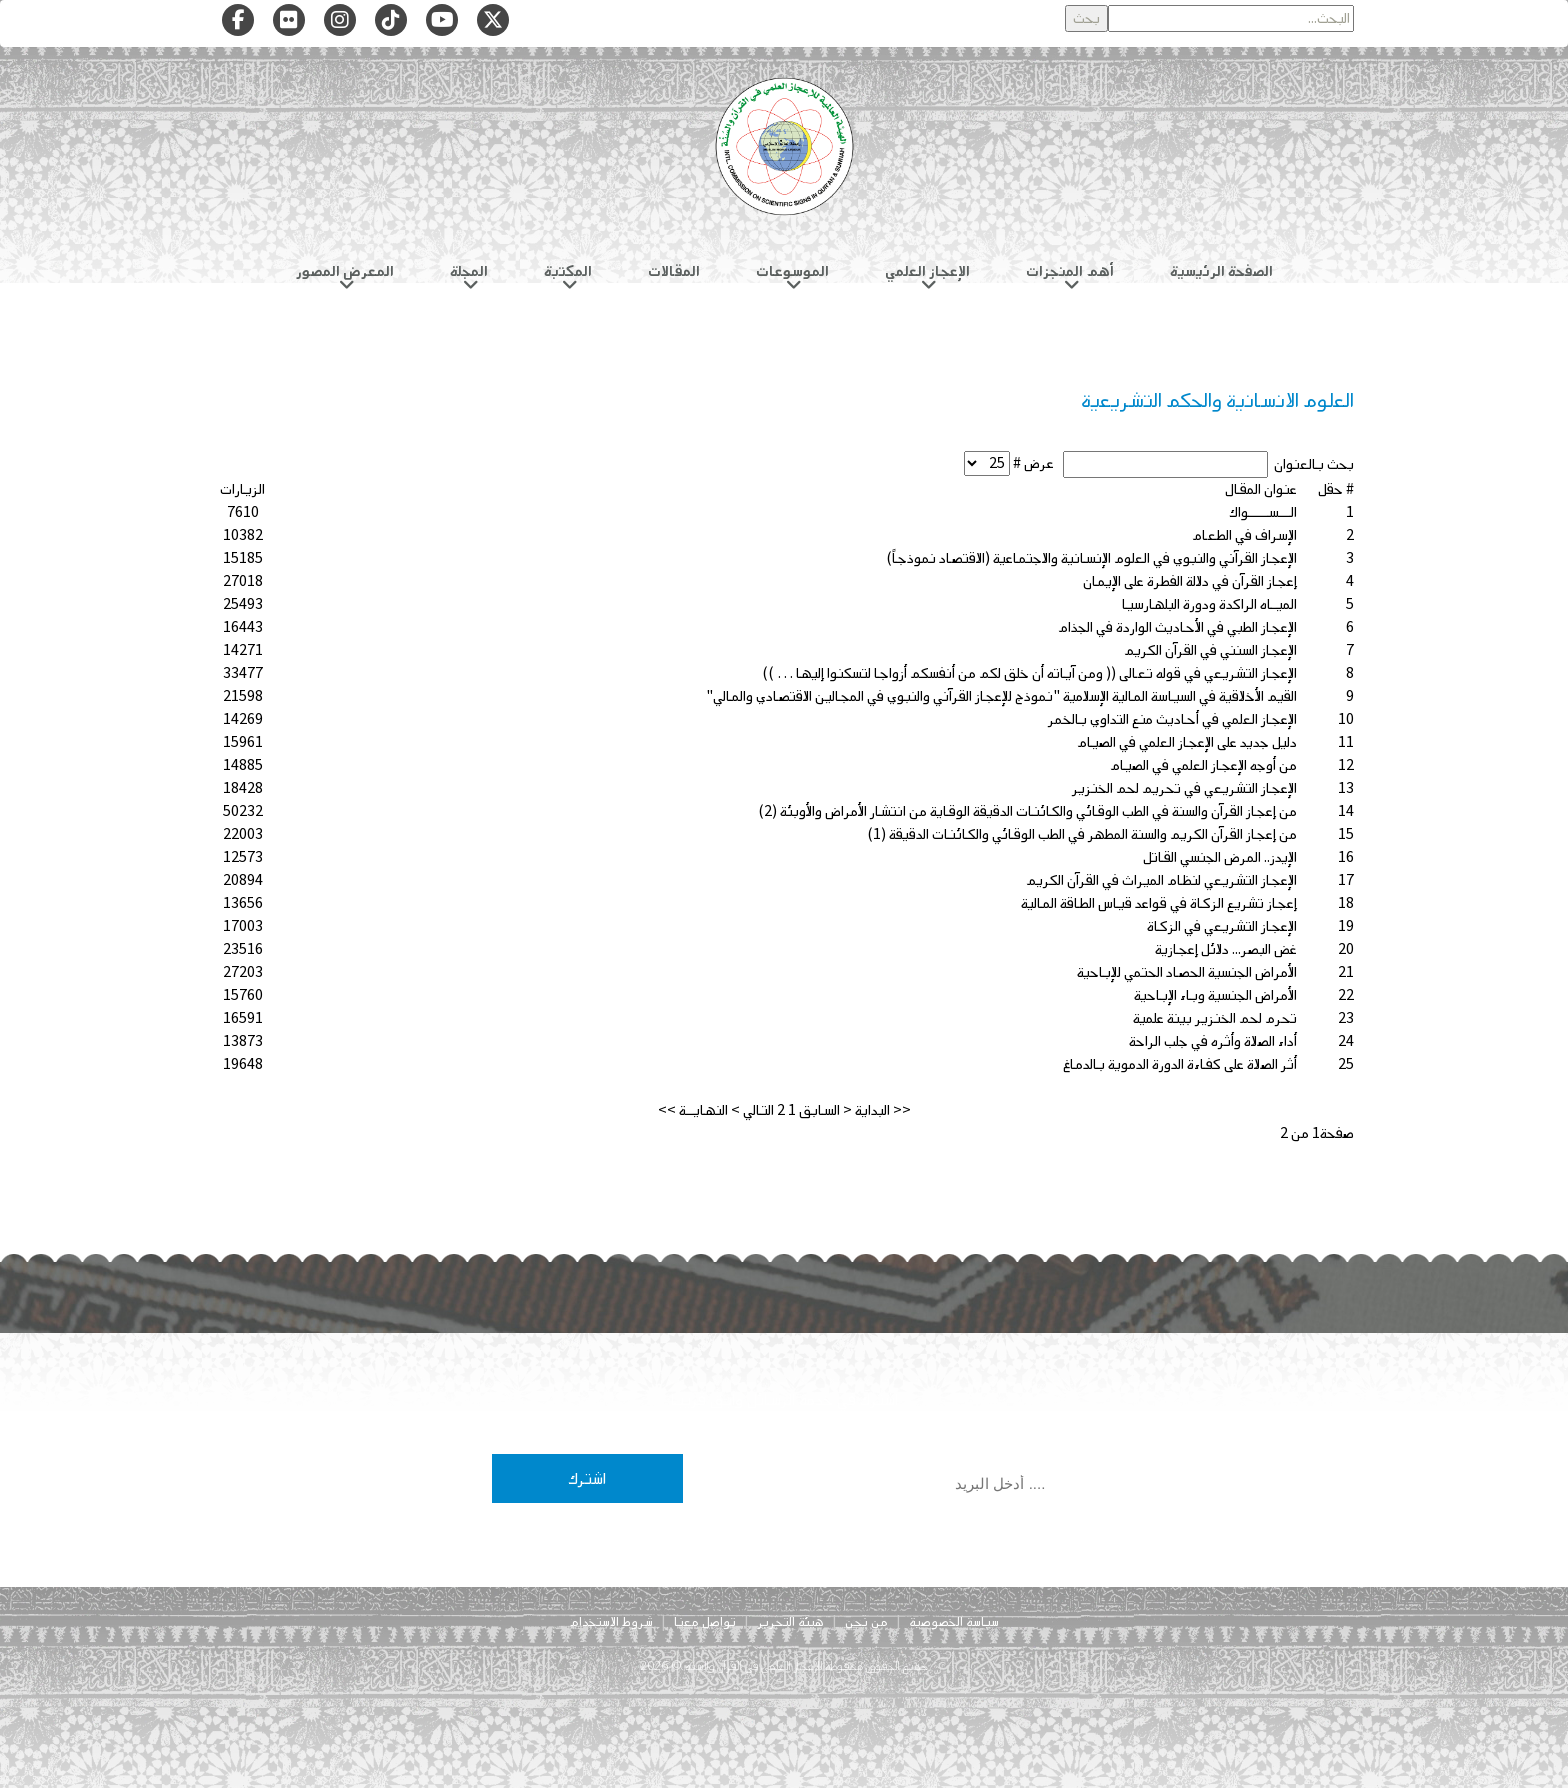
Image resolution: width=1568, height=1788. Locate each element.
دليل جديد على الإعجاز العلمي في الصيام (1187, 742)
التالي (758, 1110)
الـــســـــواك (1263, 512)
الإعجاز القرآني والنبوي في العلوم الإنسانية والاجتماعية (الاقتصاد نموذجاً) (1091, 558)
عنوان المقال (1261, 489)
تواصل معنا (705, 1622)
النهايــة (703, 1110)
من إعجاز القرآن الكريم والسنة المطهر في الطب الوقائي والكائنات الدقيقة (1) (1082, 834)
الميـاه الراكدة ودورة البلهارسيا (1209, 604)
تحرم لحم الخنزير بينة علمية (1215, 1018)
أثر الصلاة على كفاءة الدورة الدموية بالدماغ (1180, 1064)
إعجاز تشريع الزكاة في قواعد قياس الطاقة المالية (1159, 903)
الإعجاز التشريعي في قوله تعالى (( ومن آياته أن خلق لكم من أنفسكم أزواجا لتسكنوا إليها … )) (1029, 673)
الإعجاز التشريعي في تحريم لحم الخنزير (1184, 788)
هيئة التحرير (790, 1622)
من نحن (866, 1622)
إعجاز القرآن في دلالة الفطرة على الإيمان (1190, 581)
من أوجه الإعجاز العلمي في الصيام (1203, 765)
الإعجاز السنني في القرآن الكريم (1210, 650)
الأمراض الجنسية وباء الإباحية (1215, 995)
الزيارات (242, 489)
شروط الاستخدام (611, 1622)
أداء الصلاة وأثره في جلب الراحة (1213, 1041)
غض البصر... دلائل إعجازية (1226, 949)
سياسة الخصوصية (954, 1622)
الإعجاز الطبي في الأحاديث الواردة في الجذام (1177, 627)
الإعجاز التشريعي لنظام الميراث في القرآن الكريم (1161, 880)
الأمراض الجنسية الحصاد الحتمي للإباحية (1187, 972)
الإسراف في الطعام (1244, 535)
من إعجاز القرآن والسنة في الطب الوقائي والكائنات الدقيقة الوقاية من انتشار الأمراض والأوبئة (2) (1027, 811)
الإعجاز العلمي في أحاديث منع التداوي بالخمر (1172, 719)
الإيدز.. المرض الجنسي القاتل (1220, 857)
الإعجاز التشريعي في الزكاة (1222, 926)
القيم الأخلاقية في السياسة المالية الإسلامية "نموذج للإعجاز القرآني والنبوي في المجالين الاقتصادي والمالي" (1001, 696)
